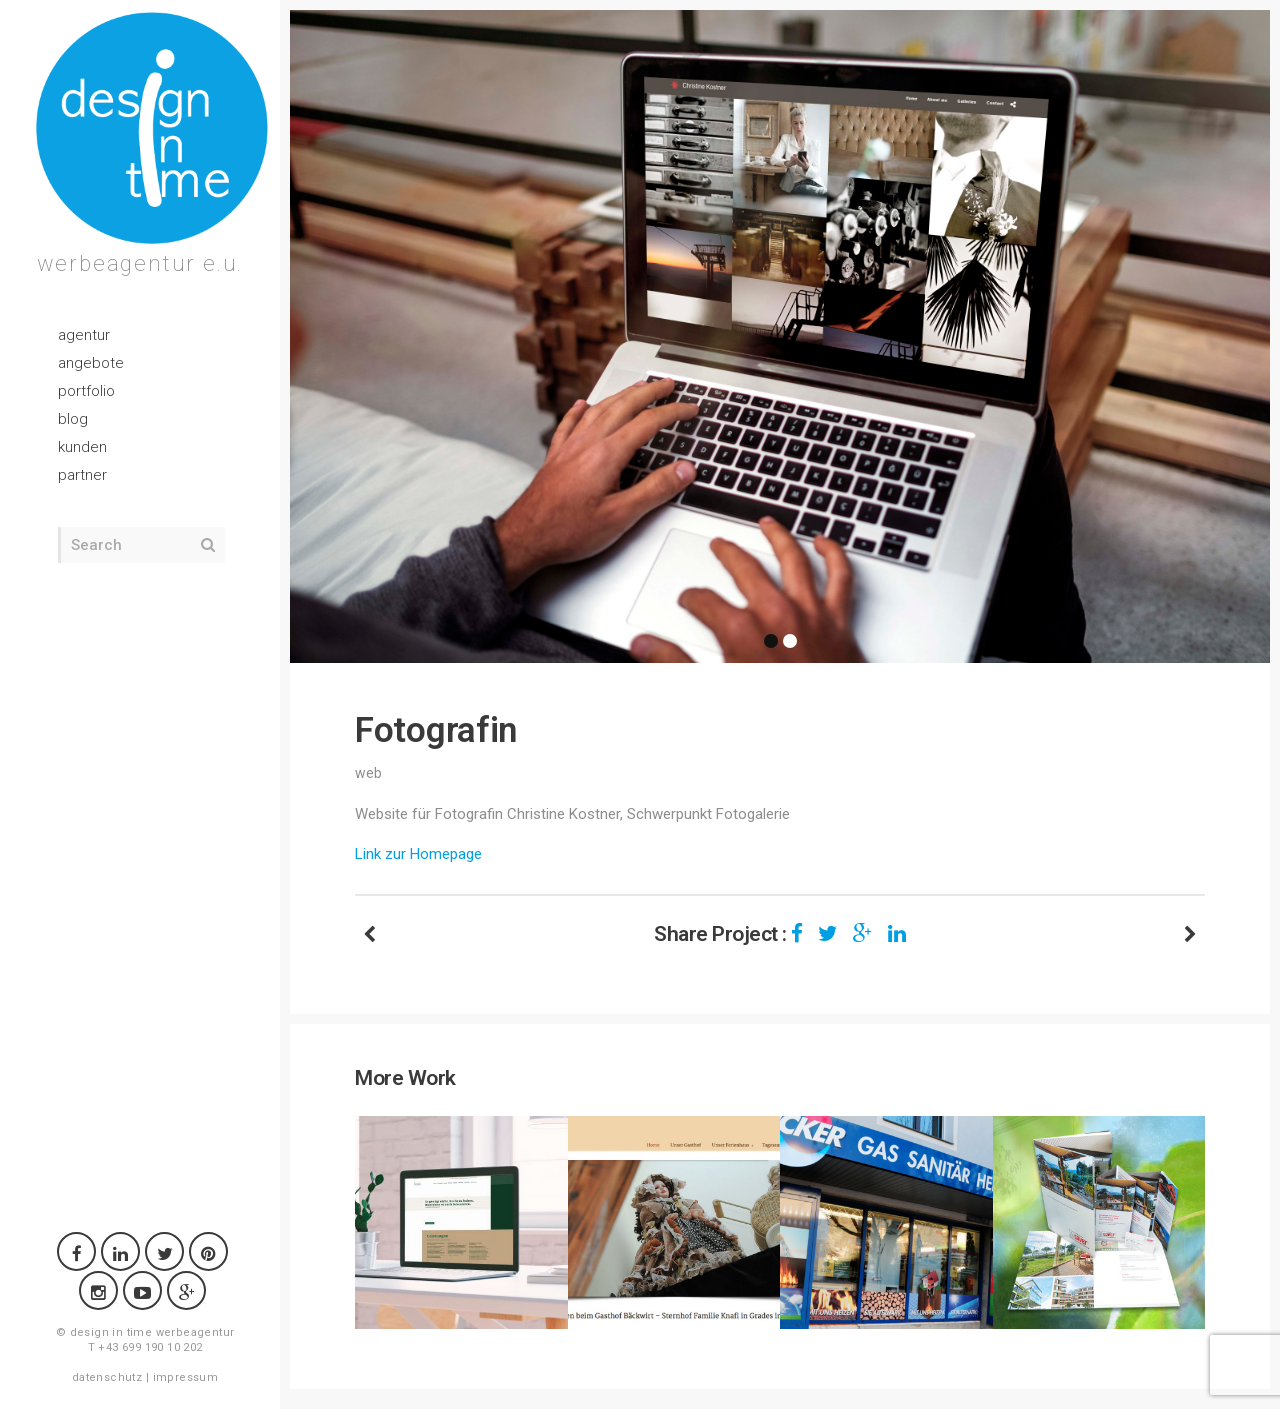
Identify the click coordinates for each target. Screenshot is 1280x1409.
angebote (91, 363)
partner (82, 475)
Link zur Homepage (418, 854)
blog (73, 419)
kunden (82, 447)
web (368, 773)
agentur (84, 335)
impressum (186, 1377)
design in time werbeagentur (152, 1332)
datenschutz (107, 1377)
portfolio (86, 391)
